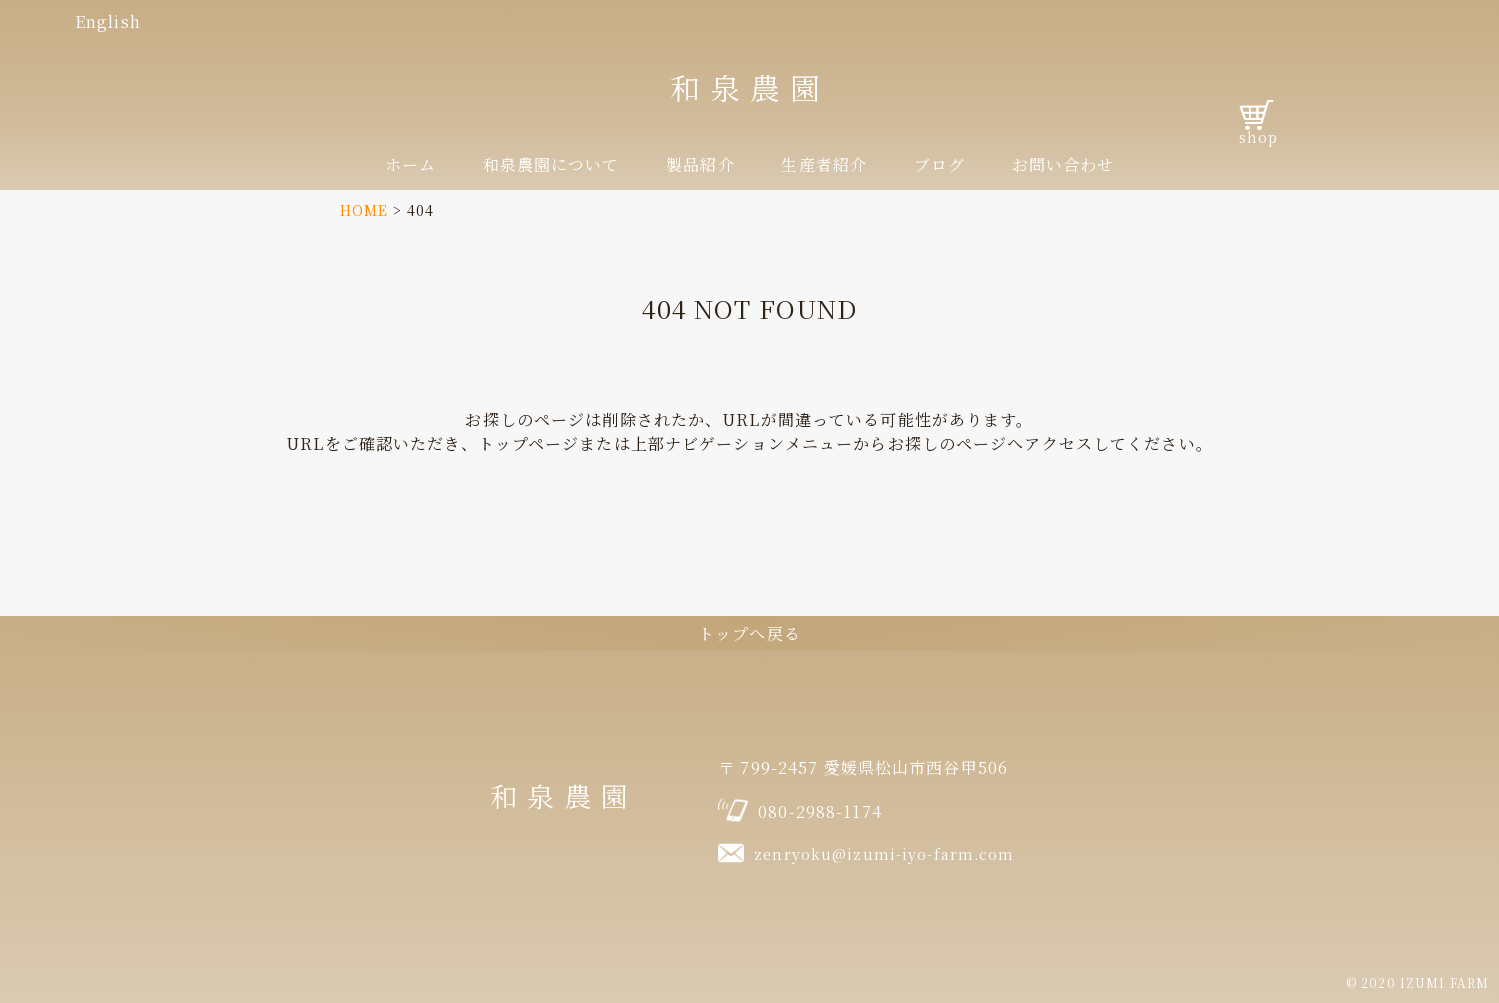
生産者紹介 (824, 164)
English (108, 21)
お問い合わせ (1063, 164)
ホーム (410, 164)
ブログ (939, 164)
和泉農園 (750, 87)
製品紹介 (700, 164)
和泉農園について (551, 164)
